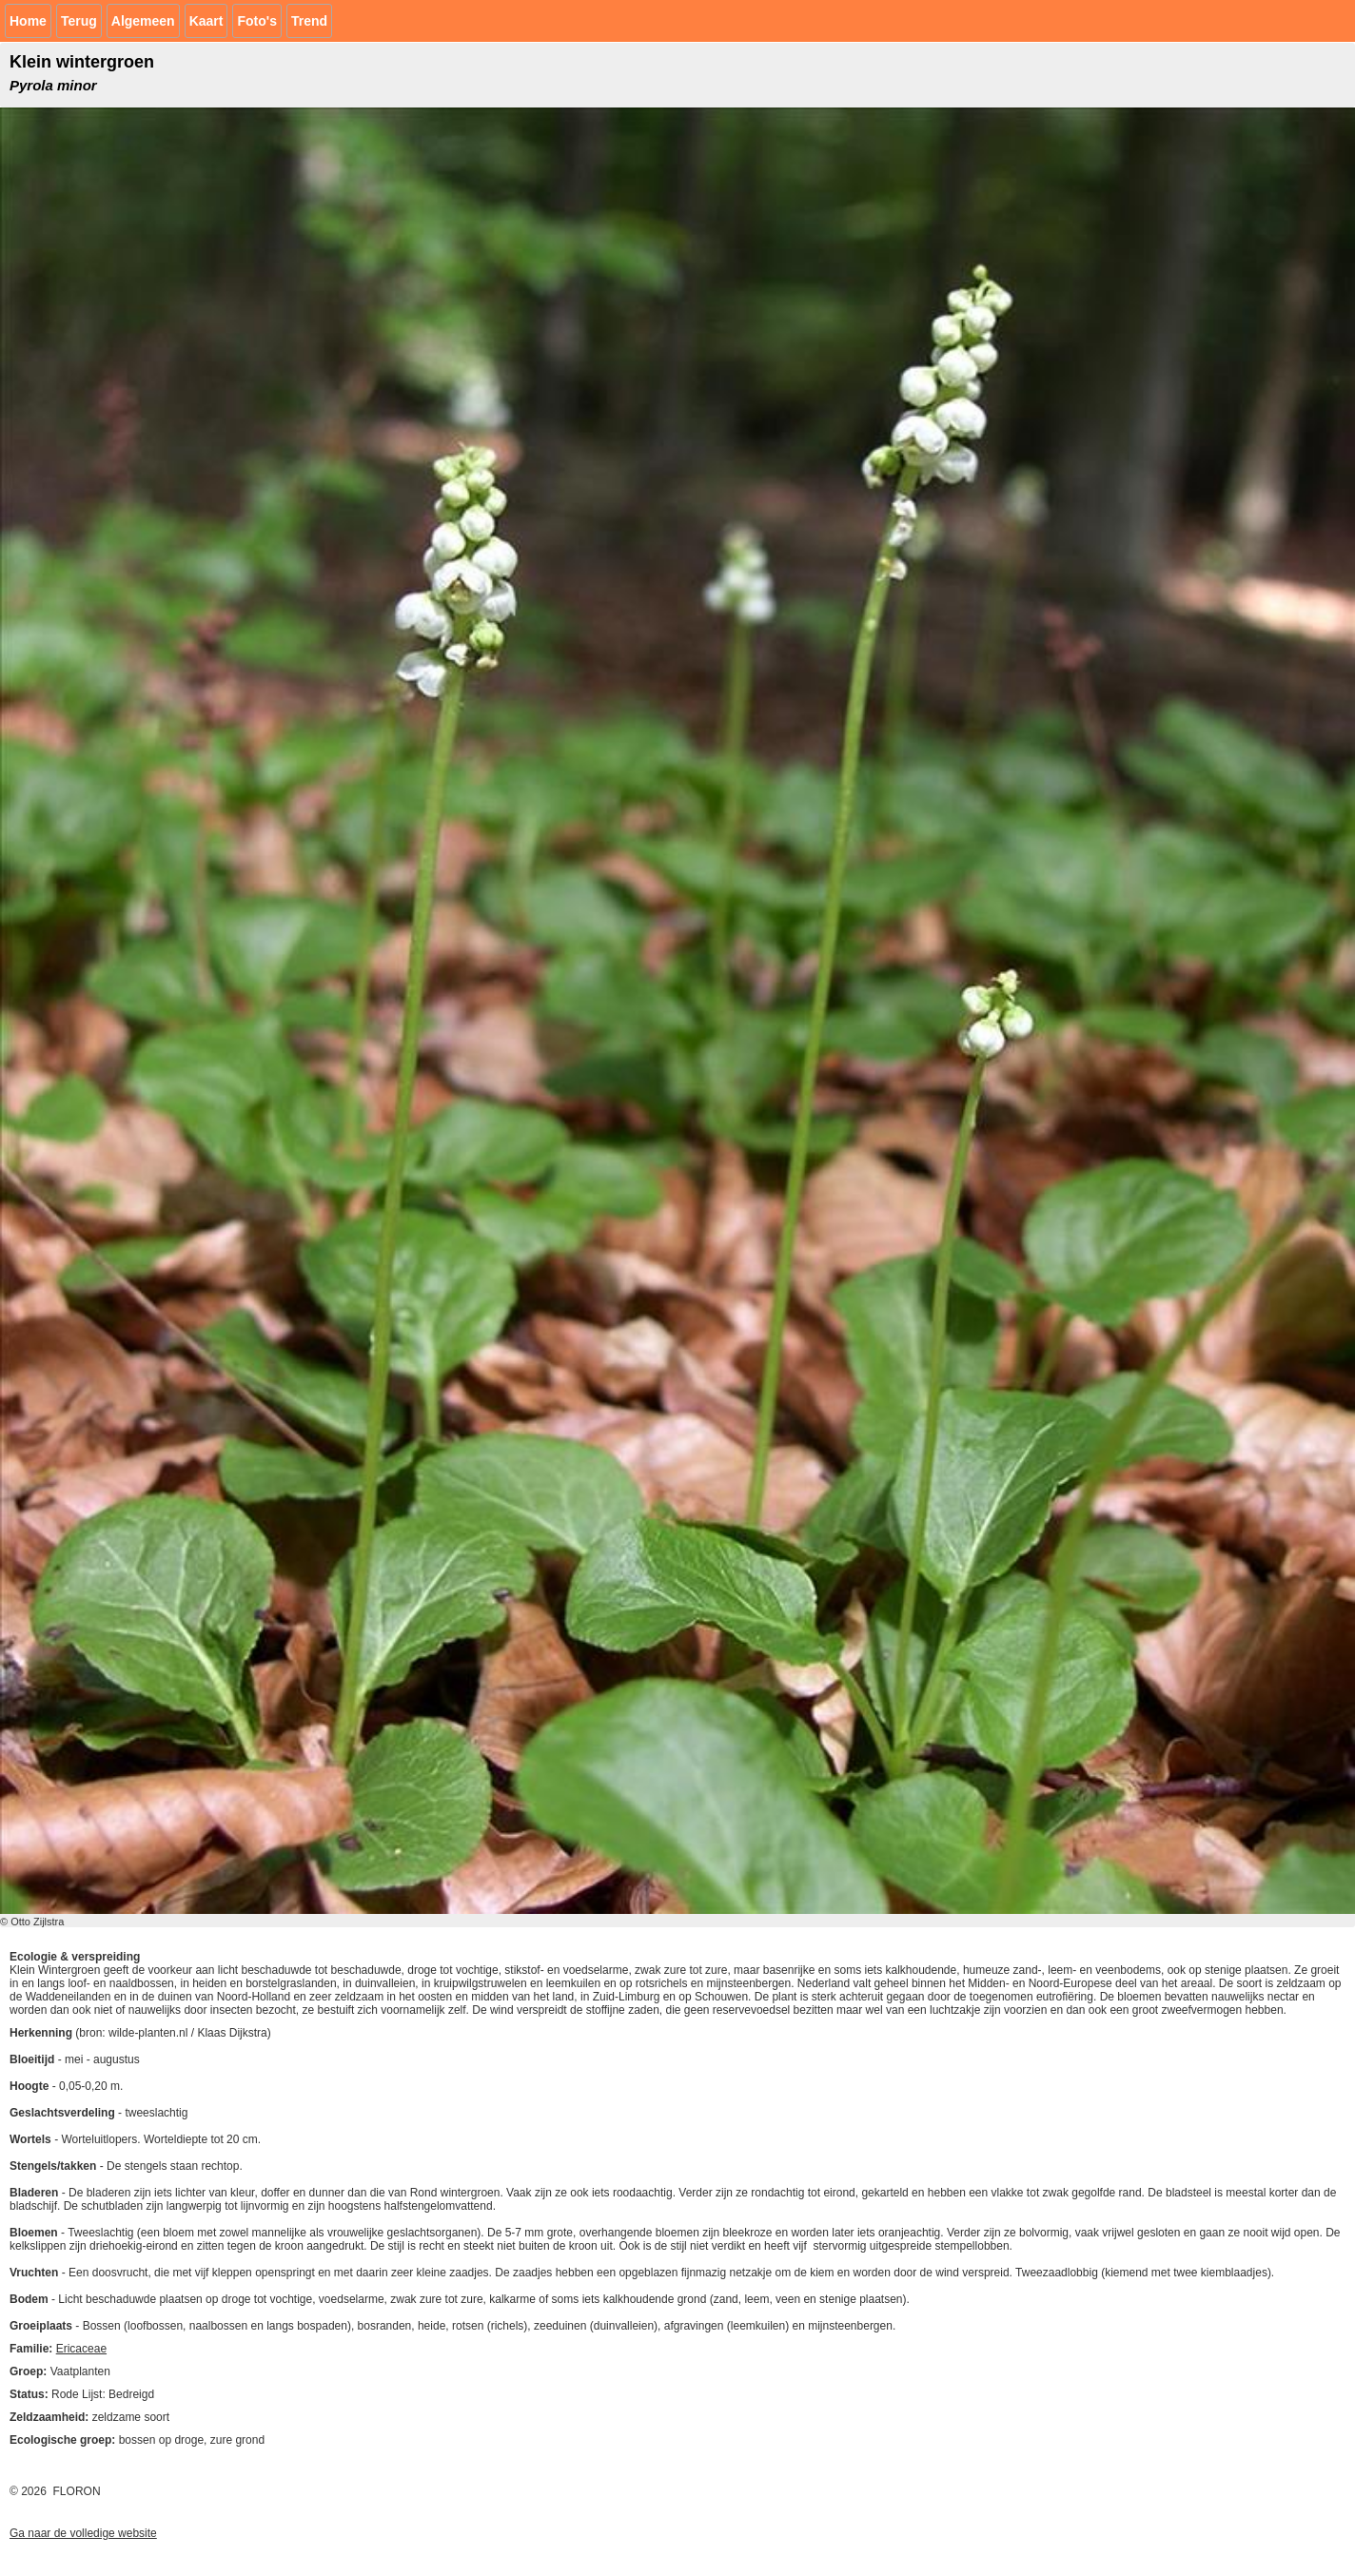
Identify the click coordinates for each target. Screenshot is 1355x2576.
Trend (309, 21)
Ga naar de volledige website (83, 2533)
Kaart (206, 21)
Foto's (256, 21)
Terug (79, 21)
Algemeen (143, 21)
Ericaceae (81, 2348)
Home (28, 21)
